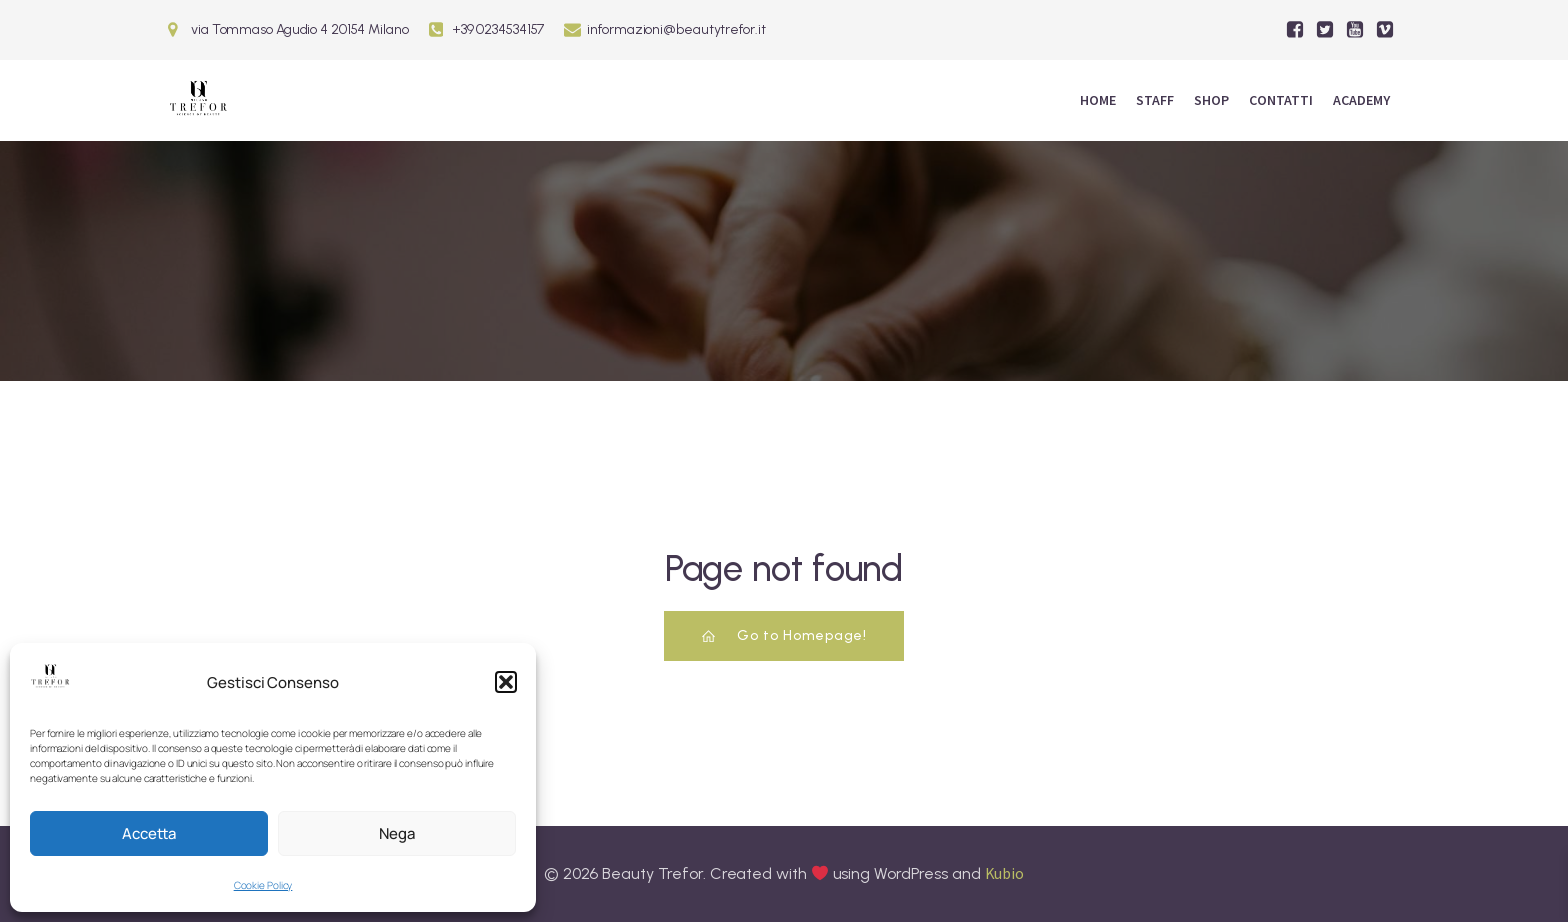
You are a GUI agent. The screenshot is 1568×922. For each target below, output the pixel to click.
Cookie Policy (263, 885)
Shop (1211, 100)
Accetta (149, 833)
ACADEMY (1361, 100)
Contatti (1281, 100)
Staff (1155, 100)
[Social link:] (1295, 30)
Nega (397, 833)
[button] (506, 682)
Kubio (1005, 873)
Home (1098, 100)
